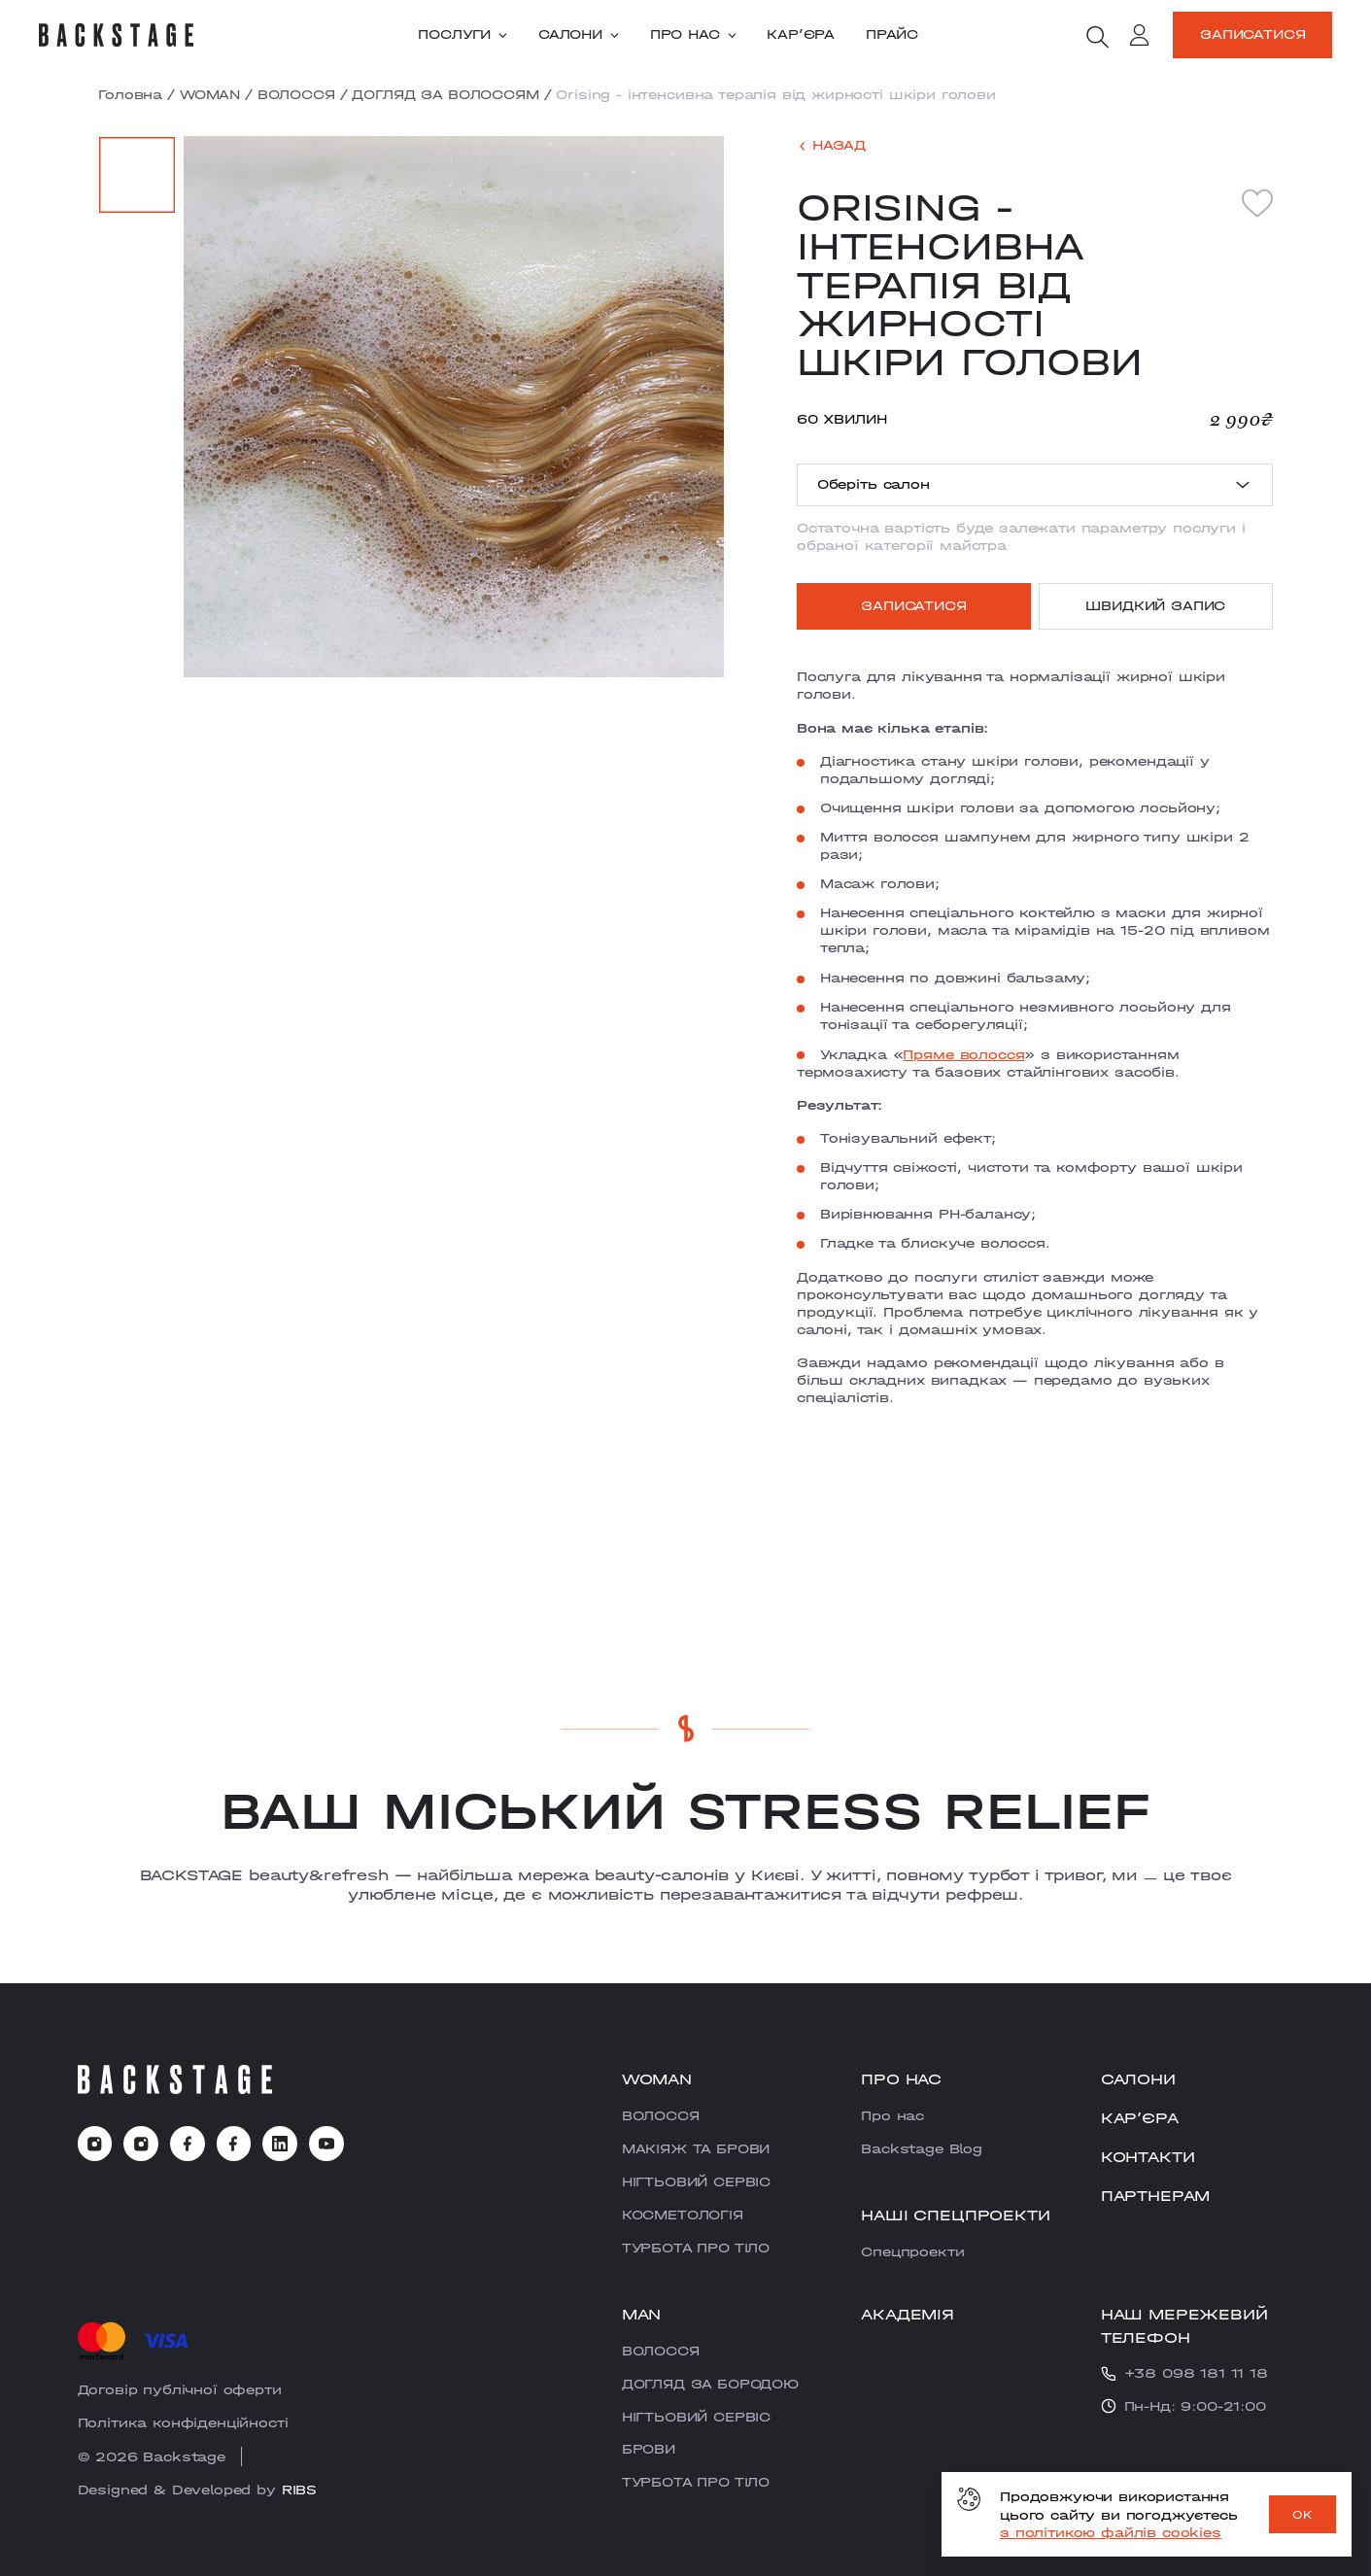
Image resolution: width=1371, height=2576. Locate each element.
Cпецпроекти (912, 2251)
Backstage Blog (921, 2148)
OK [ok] (1302, 2515)
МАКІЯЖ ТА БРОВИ (696, 2148)
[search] (1097, 36)
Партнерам (1156, 2195)
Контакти (1148, 2156)
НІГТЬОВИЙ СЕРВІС (696, 2181)
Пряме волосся (963, 1054)
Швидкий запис (1155, 605)
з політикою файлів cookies (1110, 2532)
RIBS (299, 2489)
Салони (578, 35)
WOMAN (210, 94)
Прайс (892, 35)
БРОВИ (648, 2448)
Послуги (462, 35)
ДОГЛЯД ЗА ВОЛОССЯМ (445, 94)
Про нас (693, 35)
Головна (130, 94)
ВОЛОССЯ (296, 94)
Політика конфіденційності (183, 2422)
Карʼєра (801, 35)
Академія (907, 2314)
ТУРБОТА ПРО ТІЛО (696, 2247)
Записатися (1252, 34)
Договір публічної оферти (180, 2389)
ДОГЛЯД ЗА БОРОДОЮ (710, 2383)
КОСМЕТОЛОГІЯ (682, 2214)
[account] (1139, 37)
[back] (831, 146)
